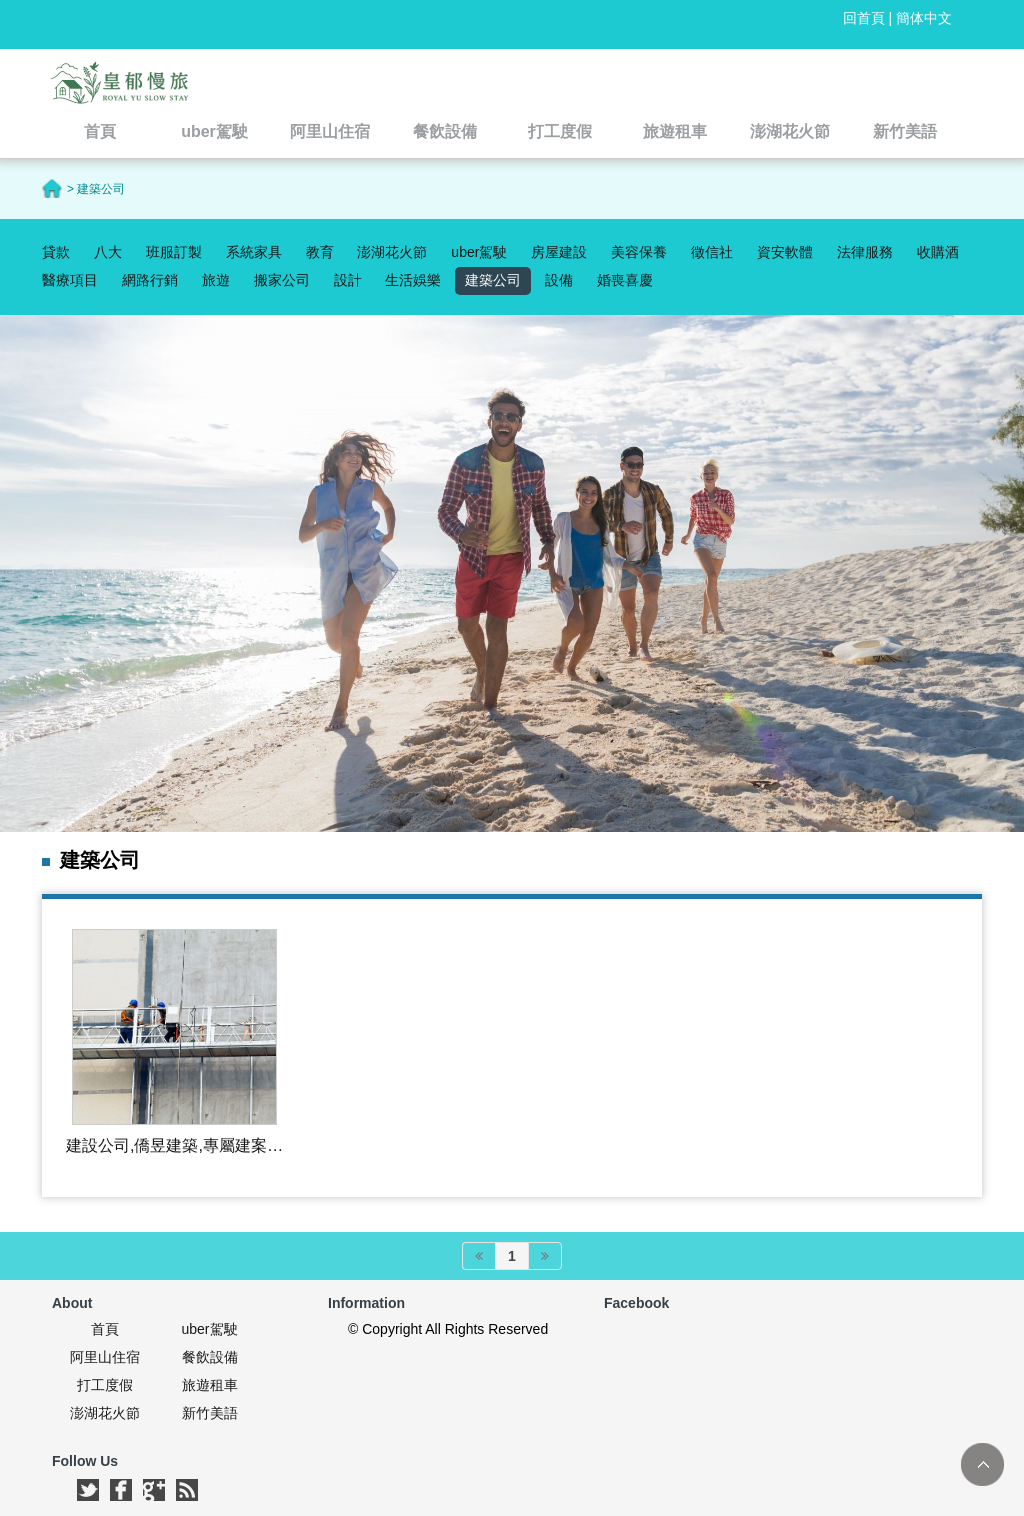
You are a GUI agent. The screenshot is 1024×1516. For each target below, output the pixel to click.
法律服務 (865, 252)
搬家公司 (282, 280)
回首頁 (864, 18)
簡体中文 (924, 18)
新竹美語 (210, 1413)
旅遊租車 (210, 1385)
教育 (320, 252)
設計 (348, 280)
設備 (559, 280)
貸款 (56, 252)
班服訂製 (174, 252)
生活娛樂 (413, 280)
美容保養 (639, 252)
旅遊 (216, 280)
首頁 (105, 1329)
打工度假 (105, 1385)
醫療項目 (70, 280)
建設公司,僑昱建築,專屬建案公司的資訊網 (174, 1146)
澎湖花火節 (392, 252)
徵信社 (712, 252)
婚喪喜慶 (625, 280)
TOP (982, 1464)
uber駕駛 (479, 252)
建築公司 (493, 280)
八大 (108, 252)
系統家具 (254, 252)
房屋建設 (559, 252)
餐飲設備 (210, 1357)
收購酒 (938, 252)
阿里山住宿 (105, 1357)
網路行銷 (150, 280)
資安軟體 (785, 252)
